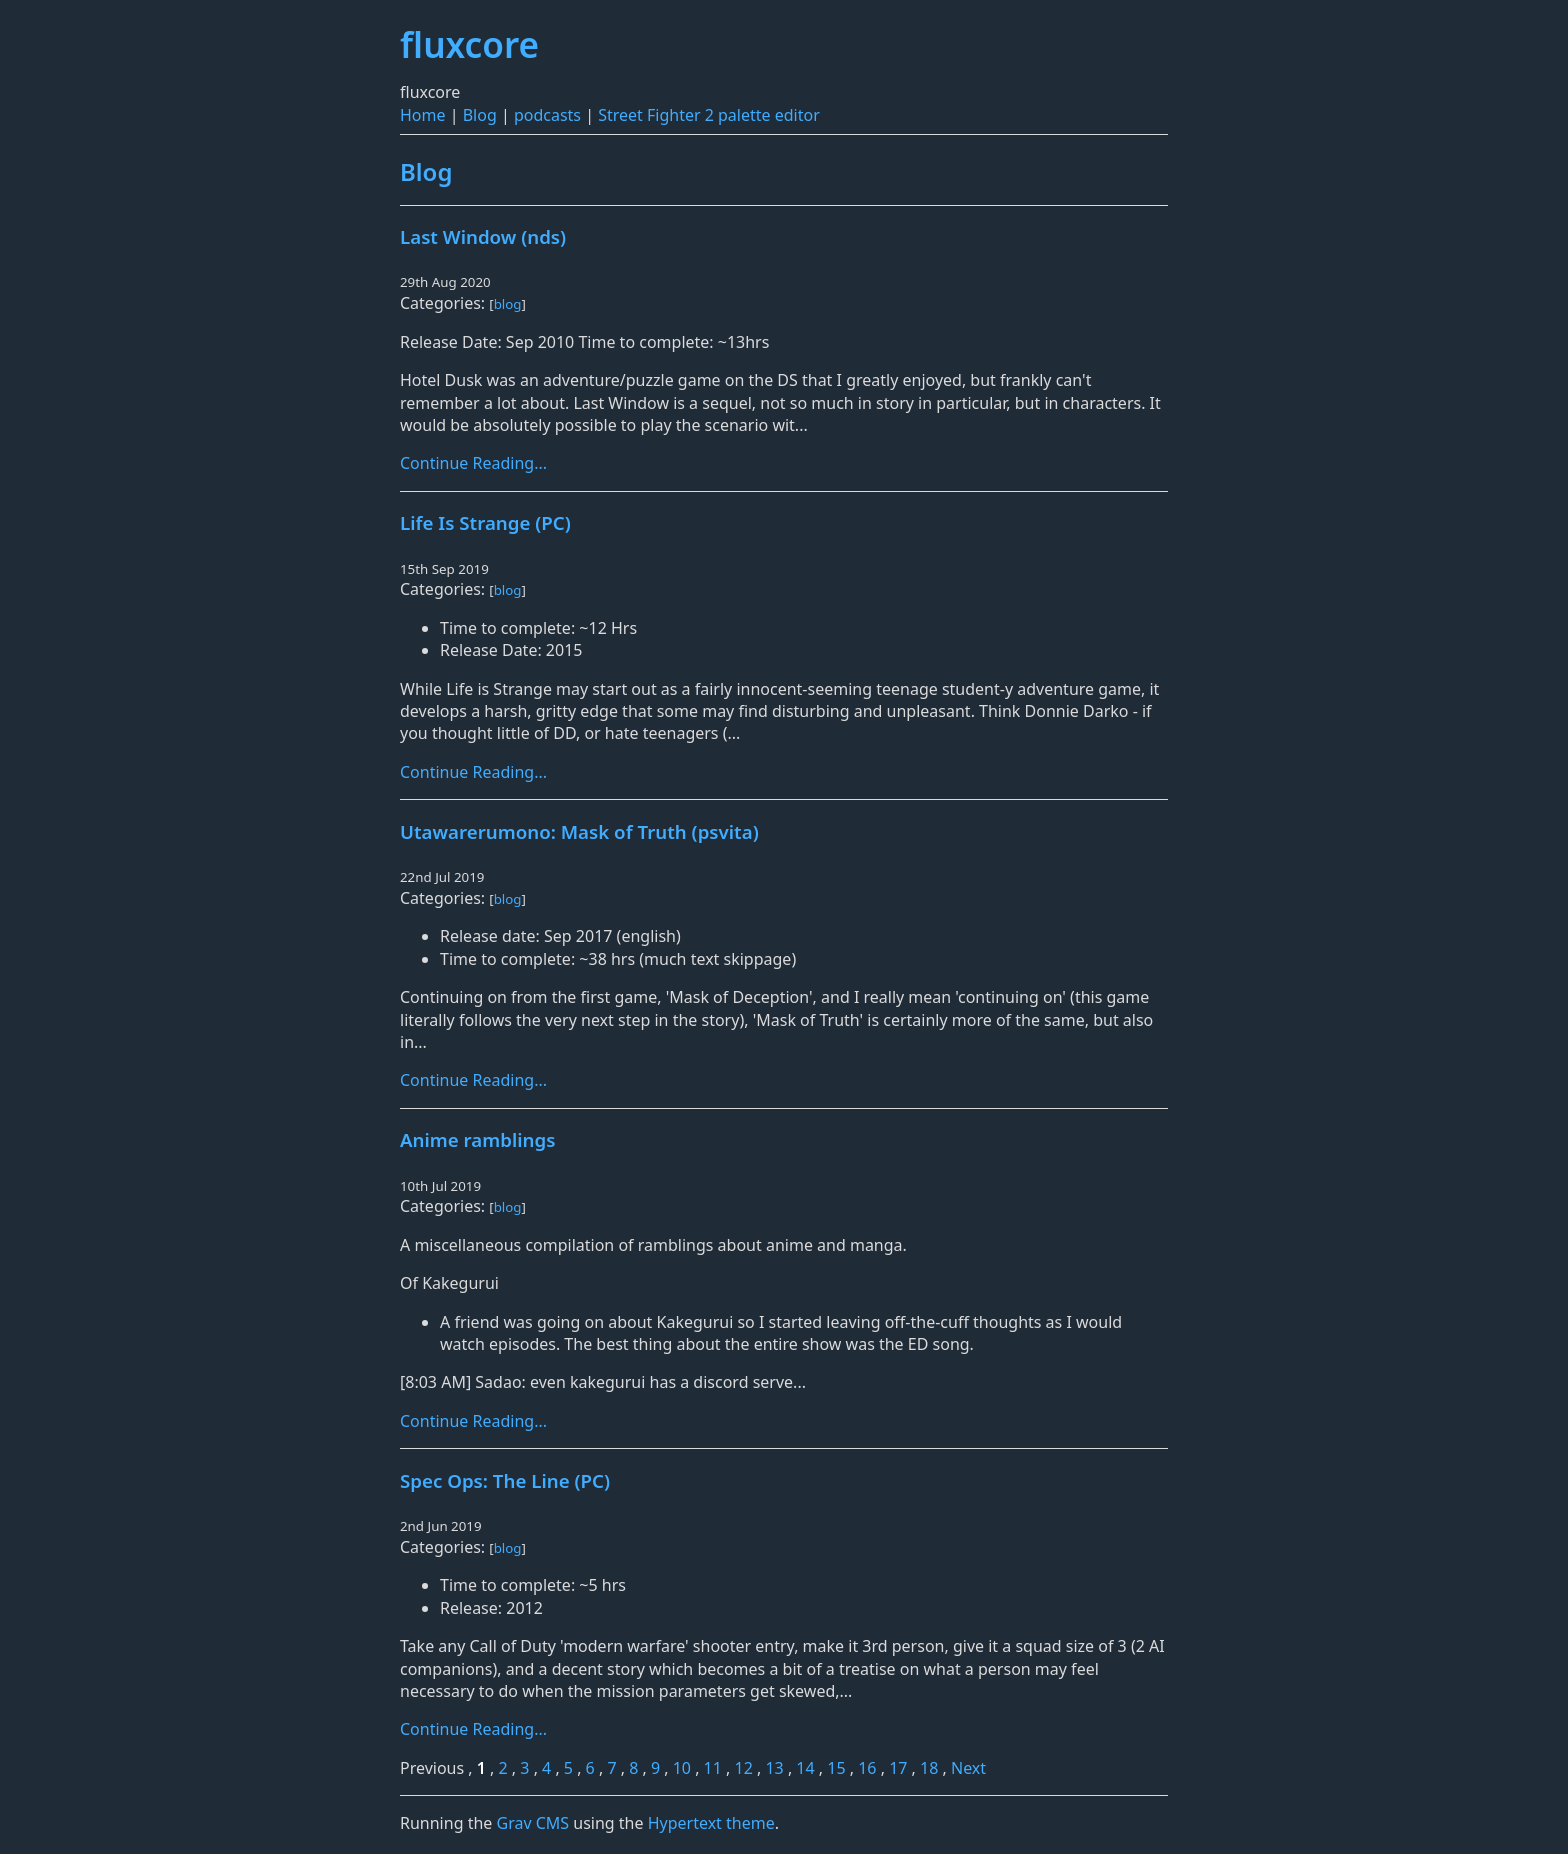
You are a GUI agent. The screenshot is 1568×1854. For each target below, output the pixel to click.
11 (713, 1768)
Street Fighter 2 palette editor (709, 115)
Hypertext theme (711, 1823)
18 (929, 1768)
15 (836, 1768)
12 (744, 1768)
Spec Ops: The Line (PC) (505, 1480)
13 (774, 1768)
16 (867, 1768)
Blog (480, 115)
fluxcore (469, 44)
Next (968, 1768)
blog (508, 304)
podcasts (547, 115)
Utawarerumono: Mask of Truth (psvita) (579, 831)
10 (682, 1768)
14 (805, 1768)
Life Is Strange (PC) (485, 522)
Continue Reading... (473, 463)
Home (423, 115)
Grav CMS (532, 1823)
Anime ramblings (477, 1139)
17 (898, 1768)
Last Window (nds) (483, 236)
